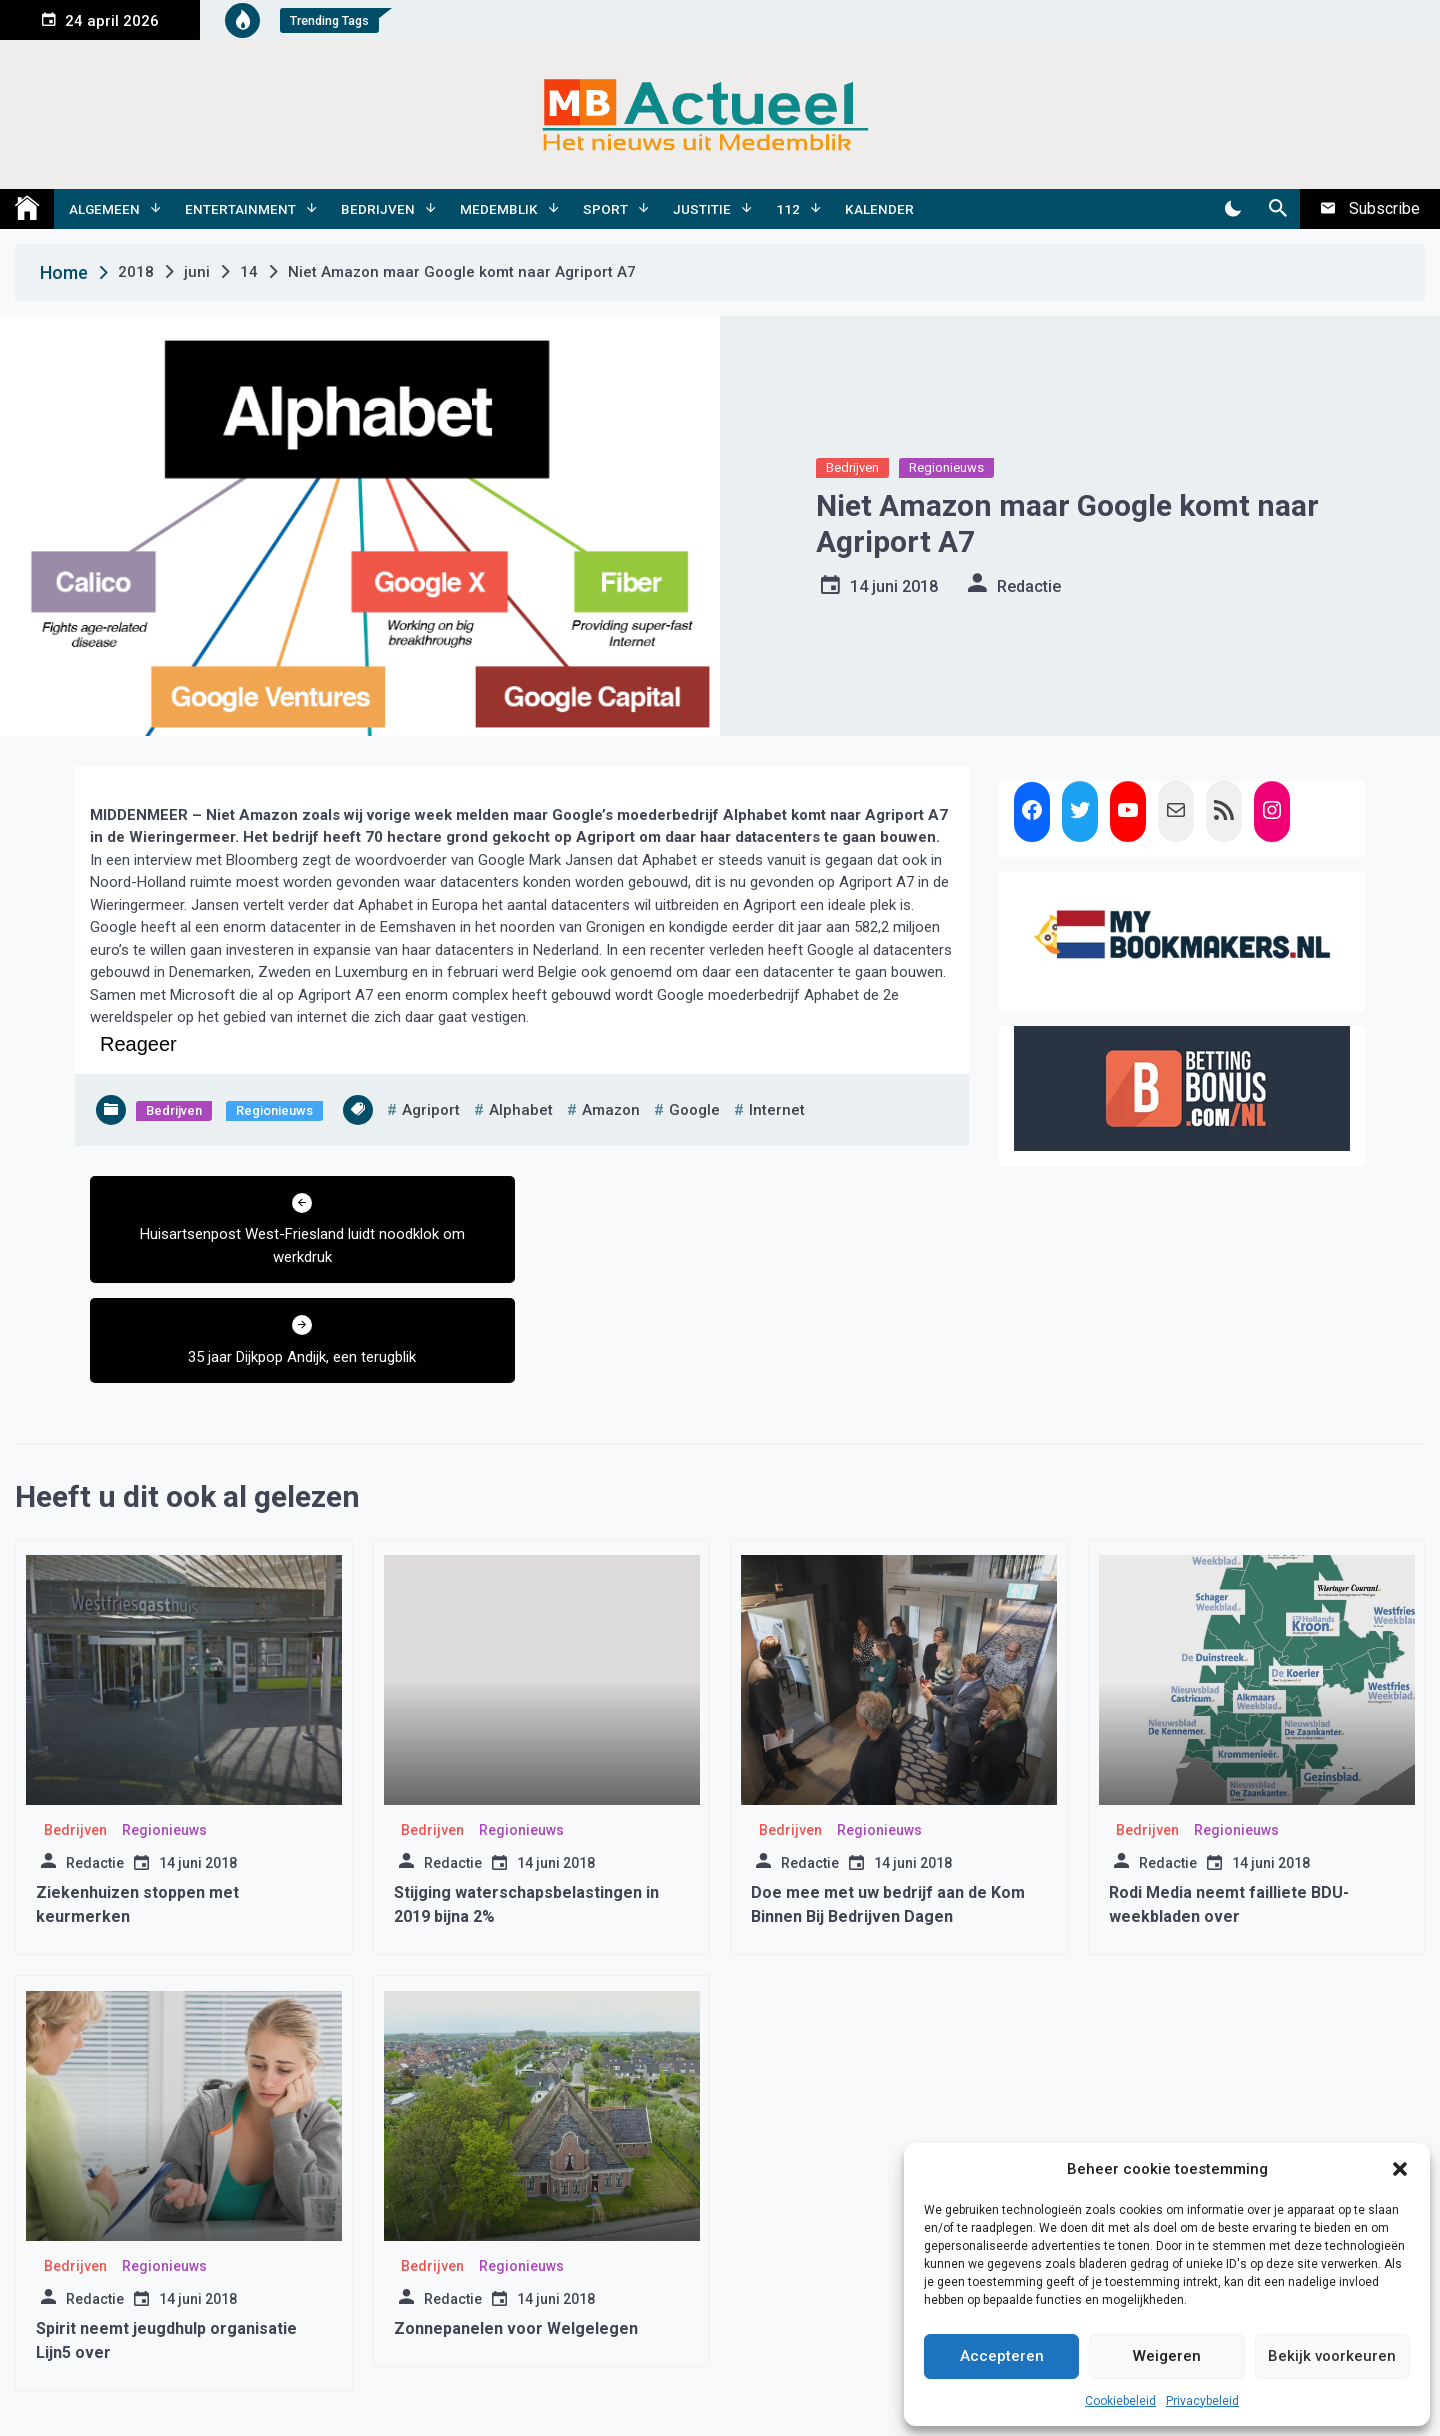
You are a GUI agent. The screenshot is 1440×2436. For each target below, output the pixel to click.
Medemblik (499, 209)
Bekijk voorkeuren (1332, 2356)
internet (777, 1110)
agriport (431, 1110)
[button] (1400, 2169)
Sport (605, 209)
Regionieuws (946, 467)
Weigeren (1167, 2356)
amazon (611, 1110)
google (694, 1110)
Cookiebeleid (1120, 2401)
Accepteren (1002, 2356)
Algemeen (104, 209)
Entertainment (240, 209)
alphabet (521, 1110)
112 (788, 209)
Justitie (702, 209)
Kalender (879, 209)
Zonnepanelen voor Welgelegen (516, 2228)
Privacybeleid (1202, 2401)
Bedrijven (378, 209)
